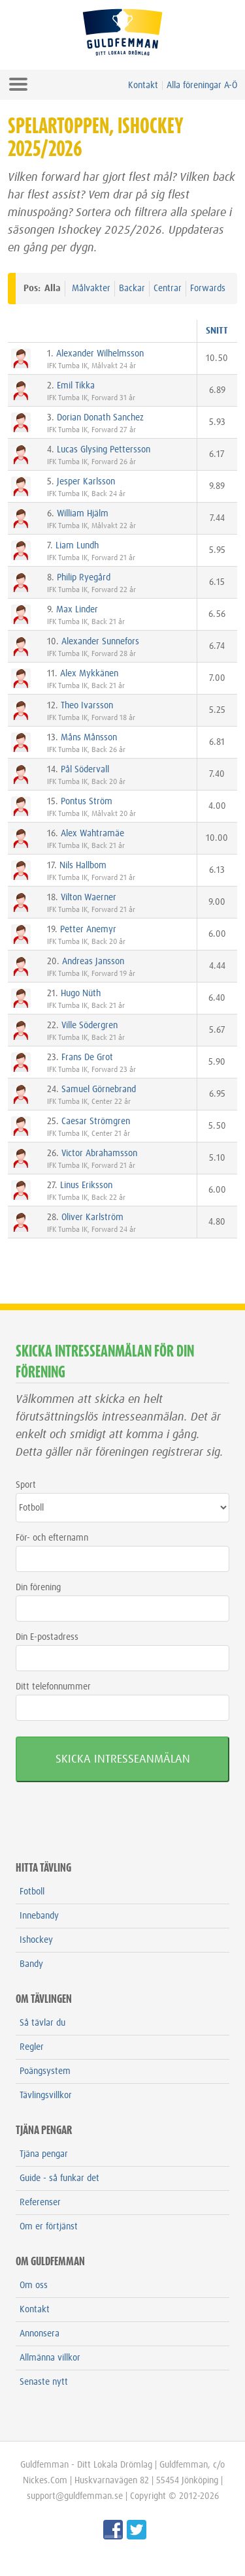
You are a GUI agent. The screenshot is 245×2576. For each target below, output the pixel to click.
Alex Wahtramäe (92, 833)
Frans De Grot (87, 1057)
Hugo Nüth (81, 993)
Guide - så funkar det (59, 2178)
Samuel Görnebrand (98, 1089)
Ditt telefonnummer (53, 1686)
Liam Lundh (77, 545)
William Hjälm (82, 513)
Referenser (40, 2202)
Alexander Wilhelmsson (100, 353)
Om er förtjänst (49, 2226)
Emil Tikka (76, 385)
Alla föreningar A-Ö (202, 85)
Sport (26, 1485)
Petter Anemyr (88, 929)
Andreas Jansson (93, 961)
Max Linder (77, 609)
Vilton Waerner (88, 897)
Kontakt (143, 85)
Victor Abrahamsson (99, 1153)
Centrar (168, 288)
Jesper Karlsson (86, 481)
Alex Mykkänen (89, 673)
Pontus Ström (86, 801)
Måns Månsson (89, 737)
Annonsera (39, 2333)
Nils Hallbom (82, 865)
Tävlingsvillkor (46, 2095)
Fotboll (32, 1891)
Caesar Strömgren (95, 1121)
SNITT (217, 331)
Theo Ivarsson (87, 705)
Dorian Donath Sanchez (100, 417)
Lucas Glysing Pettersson (103, 449)
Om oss (34, 2285)
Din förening (38, 1587)
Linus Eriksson (86, 1185)
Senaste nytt (44, 2382)
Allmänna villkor (50, 2358)
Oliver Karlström (92, 1217)
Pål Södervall (85, 769)
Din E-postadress (47, 1637)
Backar (132, 288)
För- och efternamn (52, 1538)
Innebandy (39, 1916)
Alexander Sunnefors (100, 641)
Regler (32, 2047)
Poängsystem (45, 2071)
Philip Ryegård (83, 577)
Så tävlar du (42, 2023)
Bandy (31, 1964)
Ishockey (36, 1940)
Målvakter (91, 288)
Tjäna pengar (44, 2154)
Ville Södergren (89, 1025)
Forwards (207, 288)
